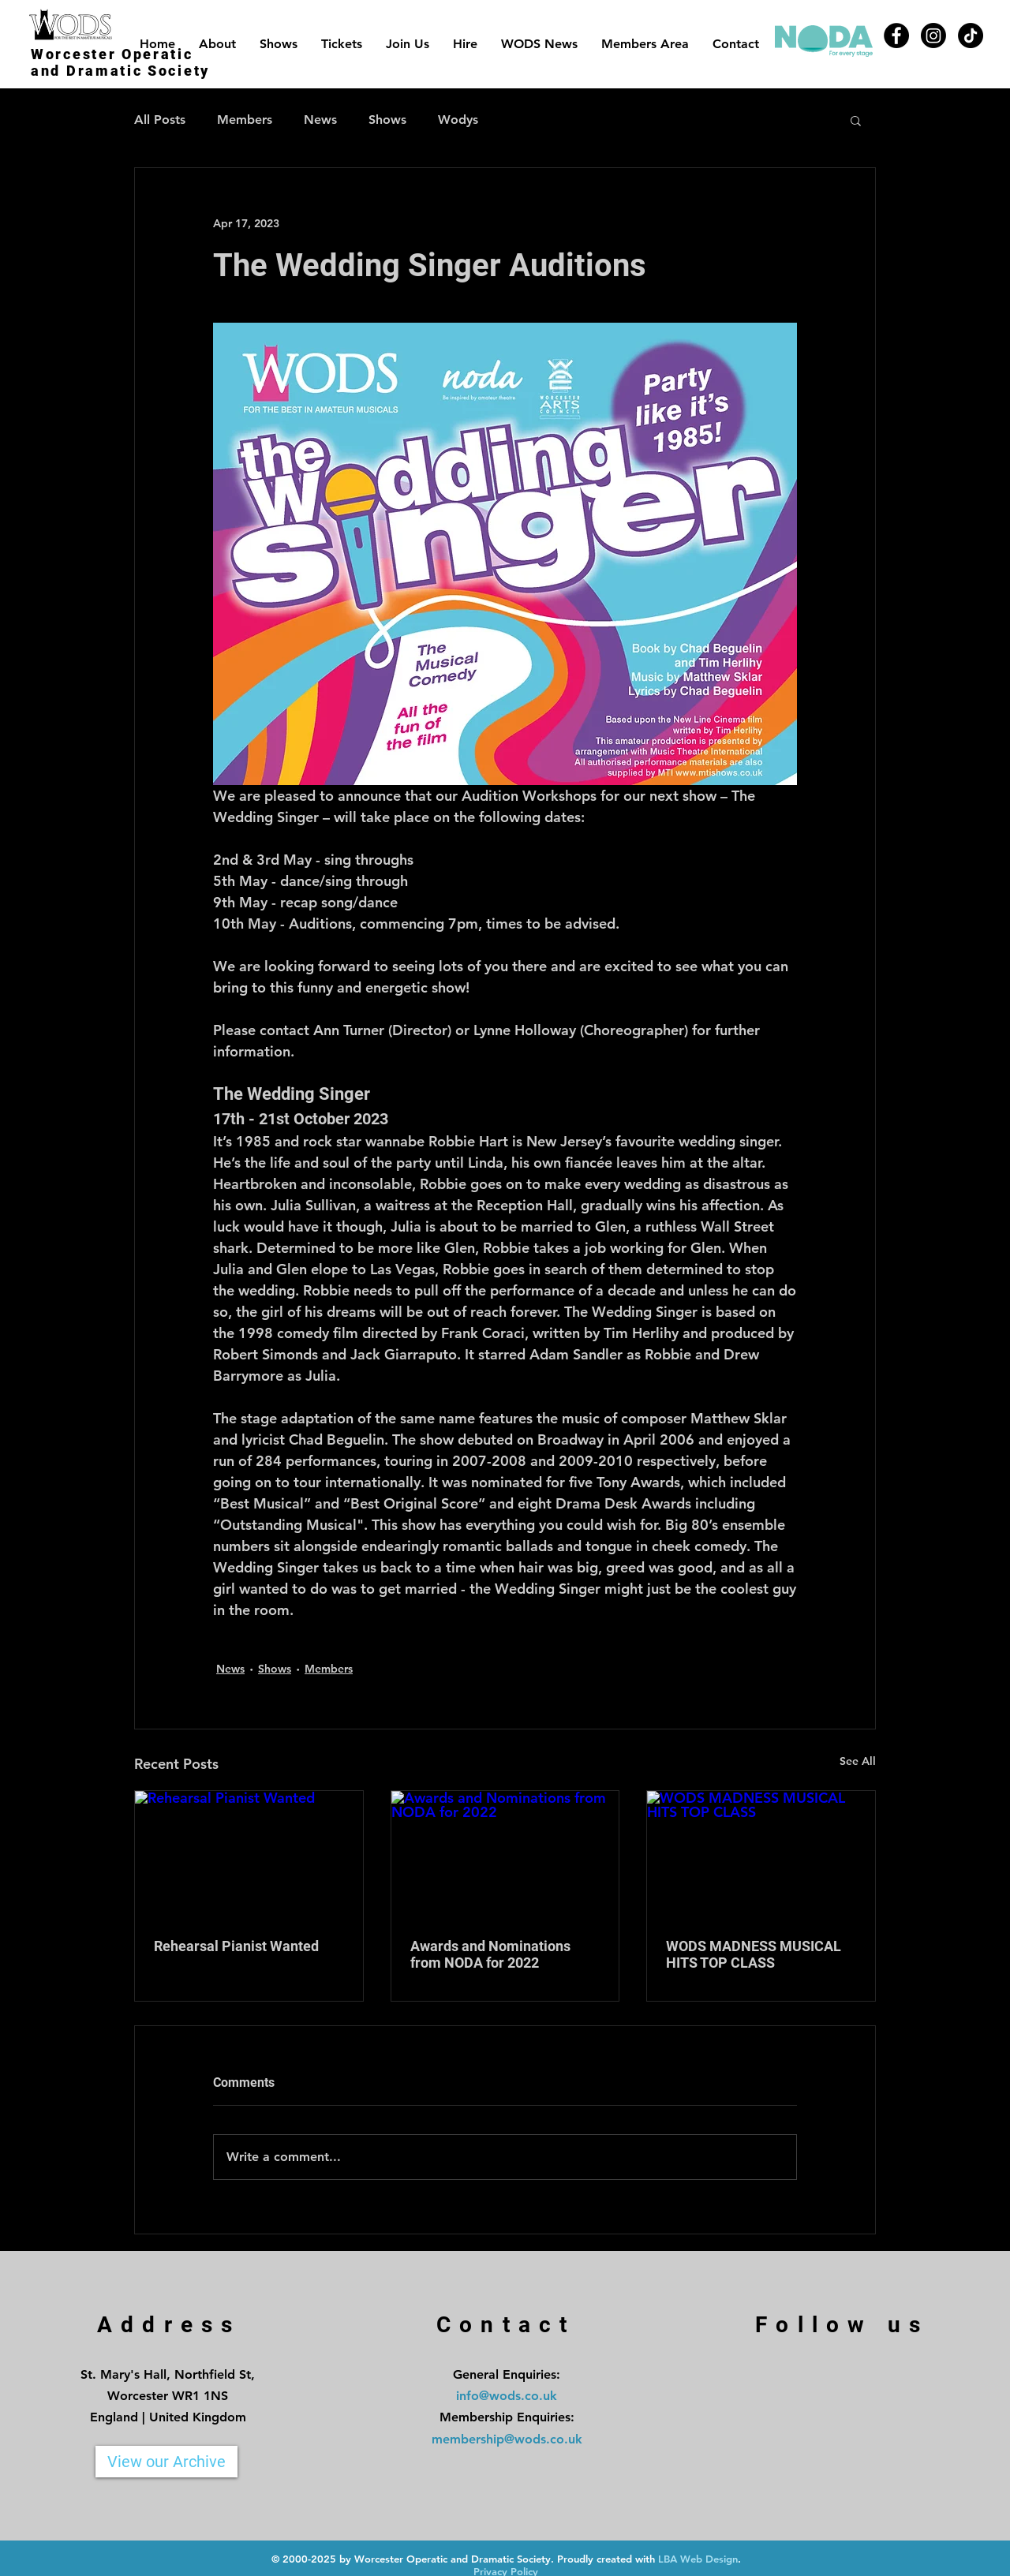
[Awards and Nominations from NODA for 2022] (505, 1855)
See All (858, 1761)
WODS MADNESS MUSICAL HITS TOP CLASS (753, 1954)
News (320, 119)
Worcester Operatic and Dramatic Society (120, 62)
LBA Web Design (698, 2558)
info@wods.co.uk (506, 2395)
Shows (387, 119)
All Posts (159, 119)
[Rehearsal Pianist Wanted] (249, 1855)
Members (244, 119)
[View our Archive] (166, 2461)
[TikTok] (970, 35)
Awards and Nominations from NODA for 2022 (490, 1954)
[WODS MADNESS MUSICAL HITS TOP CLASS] (761, 1855)
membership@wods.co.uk (507, 2439)
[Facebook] (896, 35)
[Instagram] (933, 35)
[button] (855, 120)
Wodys (458, 119)
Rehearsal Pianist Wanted (236, 1946)
